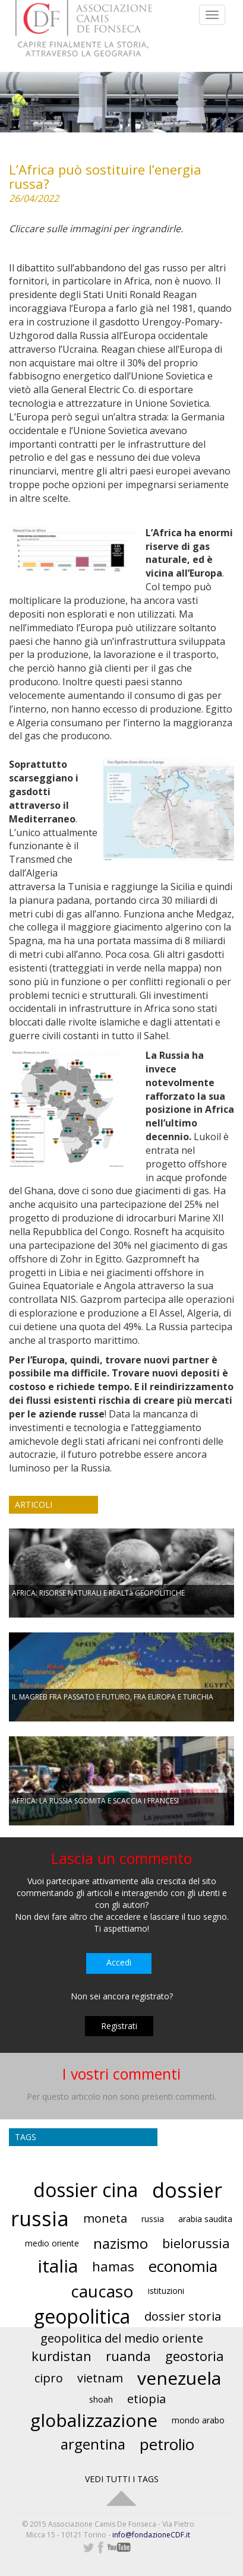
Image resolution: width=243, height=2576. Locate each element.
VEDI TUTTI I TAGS (122, 2479)
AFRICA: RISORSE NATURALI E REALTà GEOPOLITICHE (98, 1593)
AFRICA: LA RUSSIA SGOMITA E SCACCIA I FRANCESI (95, 1801)
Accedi (118, 1962)
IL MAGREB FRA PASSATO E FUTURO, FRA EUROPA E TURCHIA (112, 1697)
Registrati (119, 2025)
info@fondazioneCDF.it (151, 2535)
